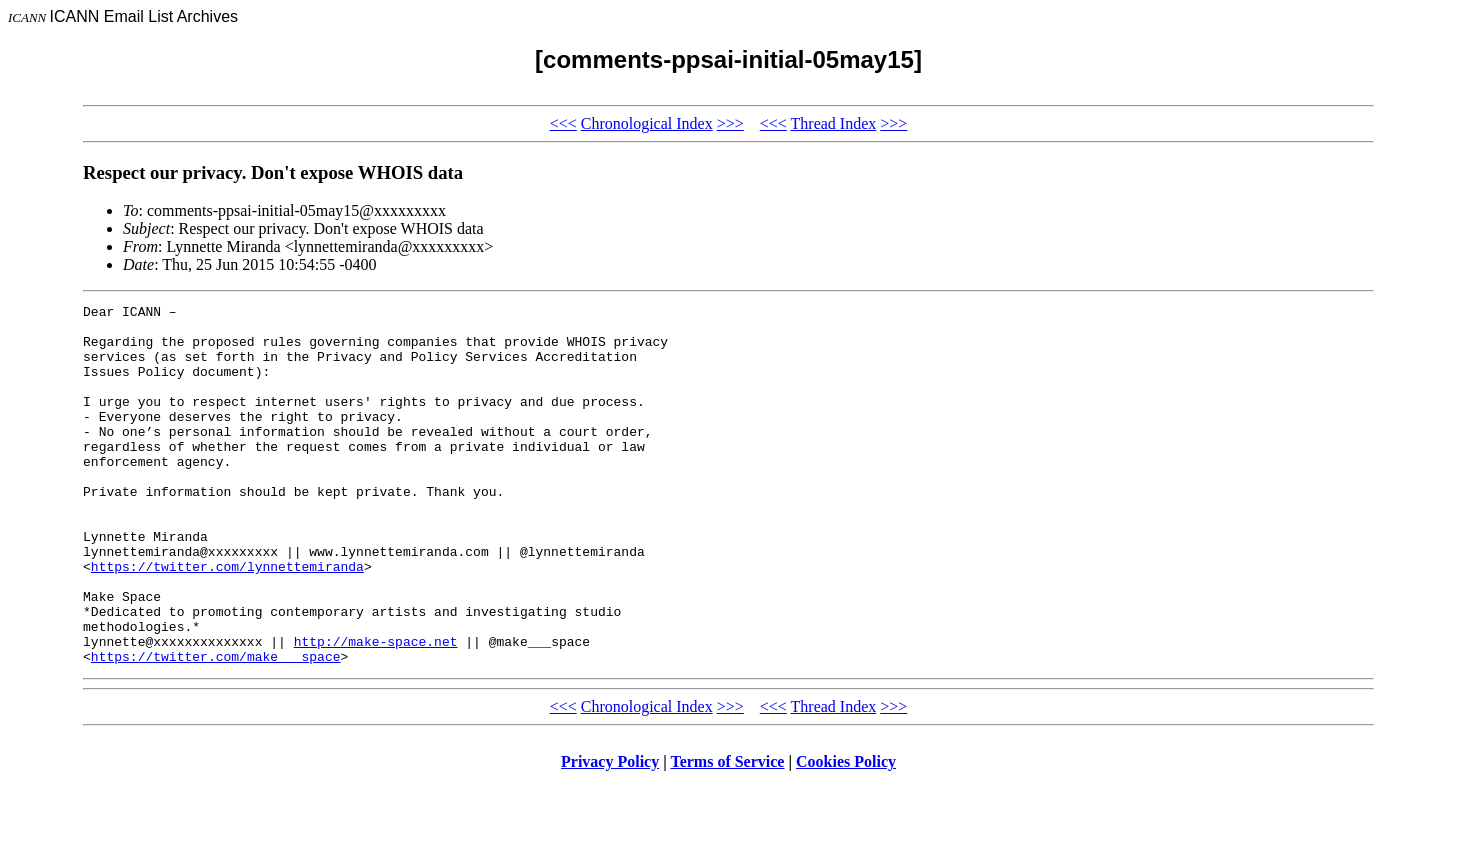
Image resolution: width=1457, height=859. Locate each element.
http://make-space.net (376, 710)
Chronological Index (647, 123)
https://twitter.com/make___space (216, 728)
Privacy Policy (610, 833)
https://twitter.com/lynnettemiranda (227, 620)
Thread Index (834, 123)
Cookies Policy (846, 833)
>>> (730, 123)
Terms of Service (727, 833)
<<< (563, 123)
